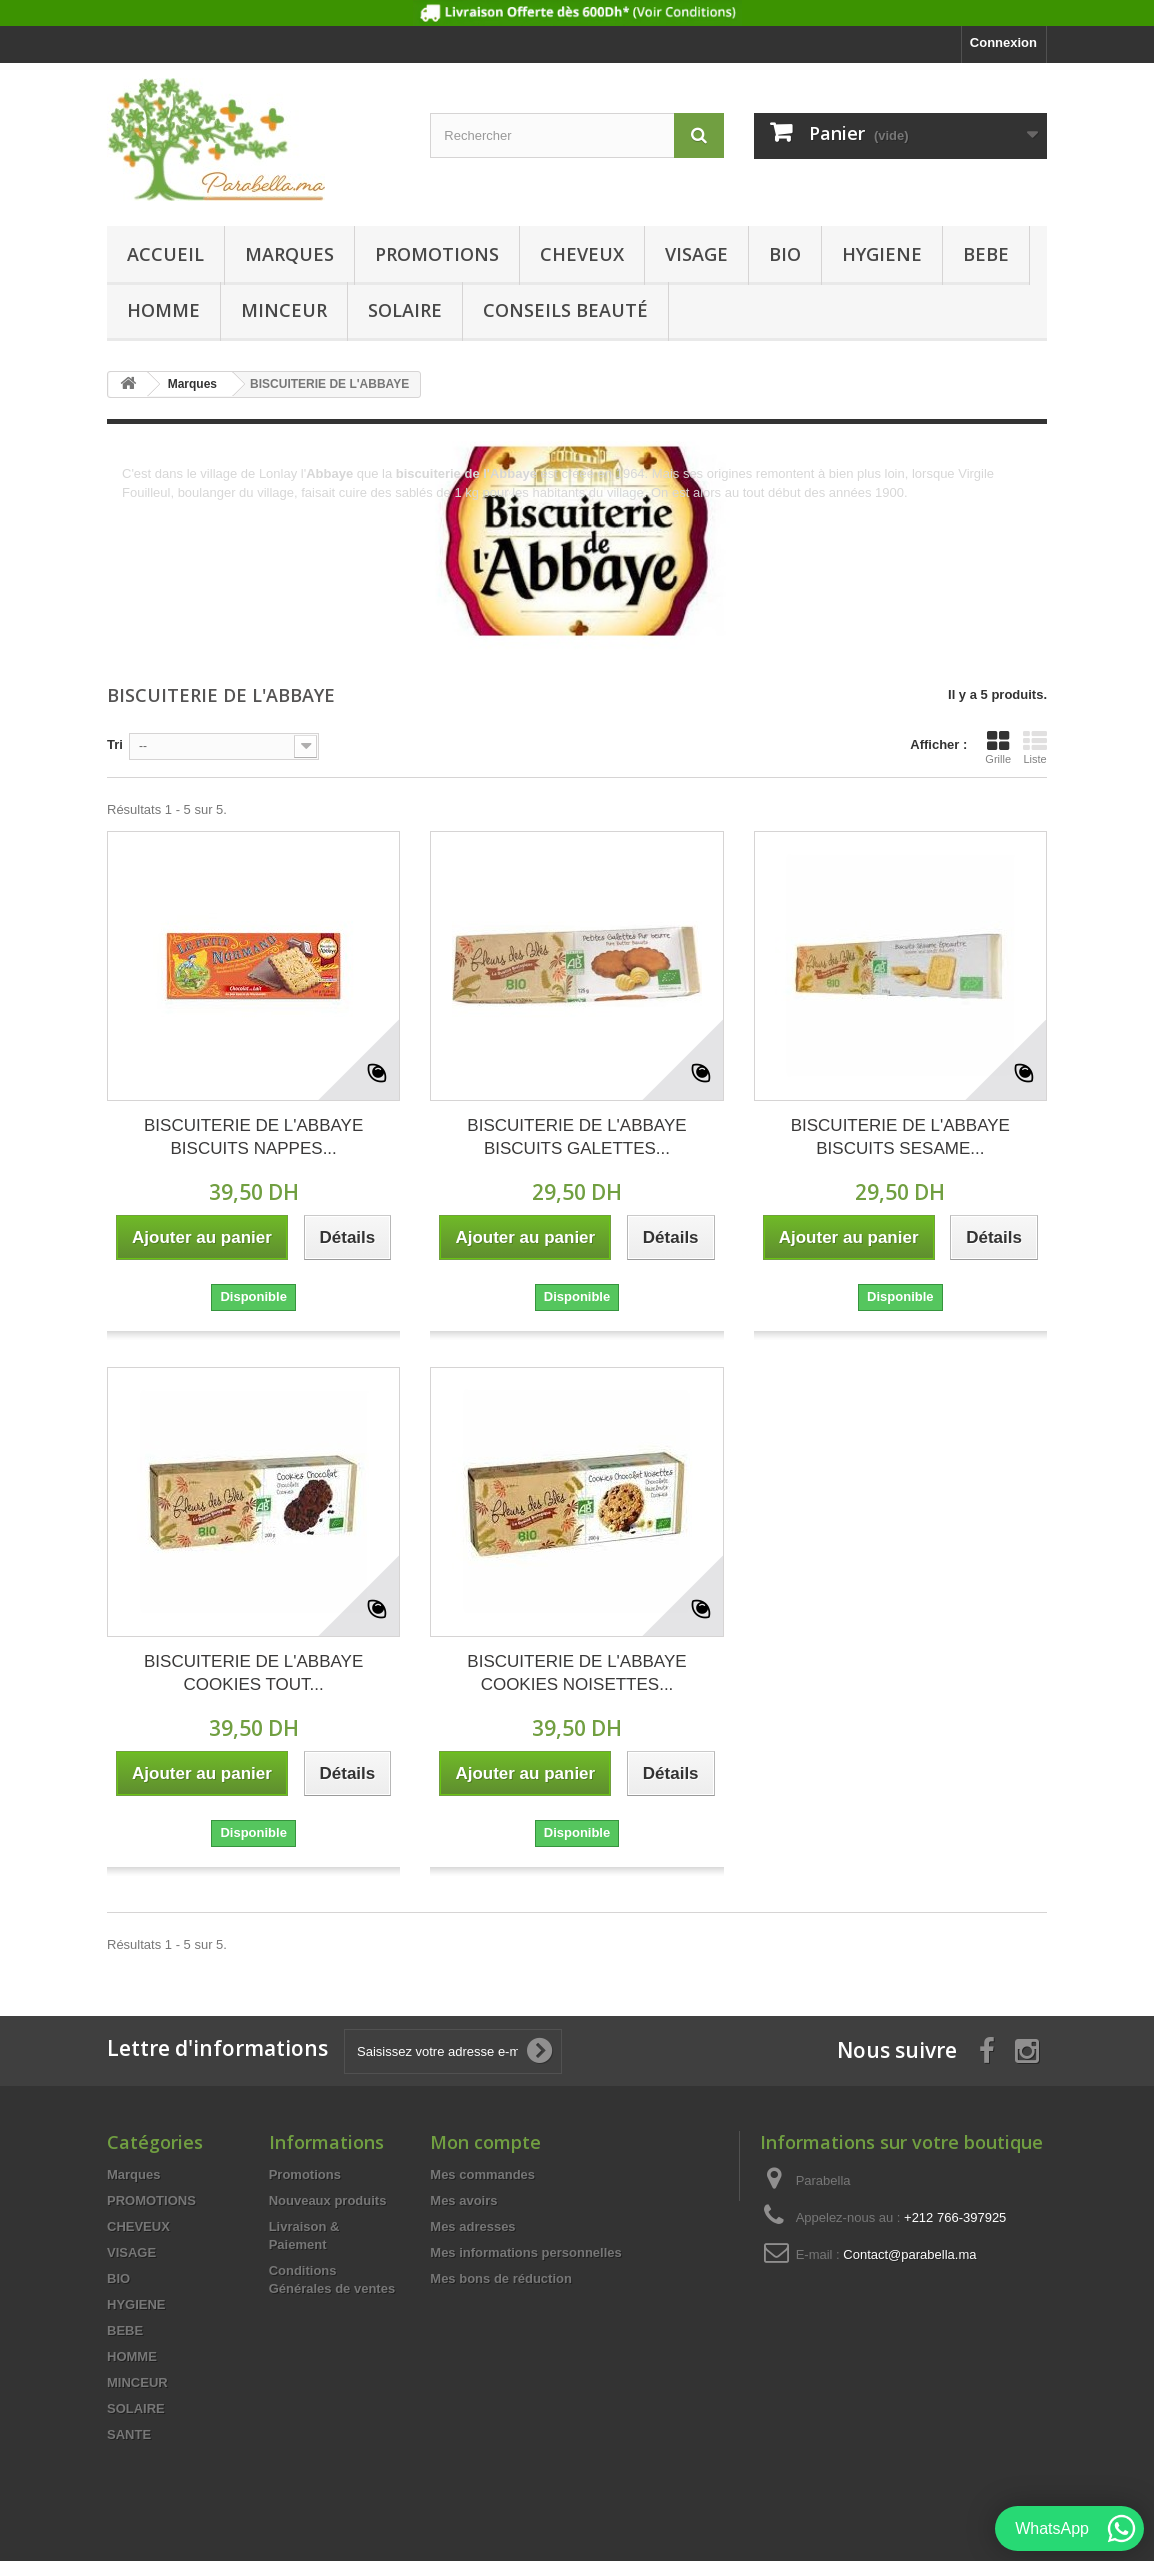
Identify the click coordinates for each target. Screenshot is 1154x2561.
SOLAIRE (405, 310)
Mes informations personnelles (525, 2252)
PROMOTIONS (437, 254)
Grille (998, 747)
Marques (289, 254)
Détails (142, 511)
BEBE (986, 254)
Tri (115, 744)
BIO (785, 254)
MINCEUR (284, 310)
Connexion (1003, 42)
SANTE (129, 2434)
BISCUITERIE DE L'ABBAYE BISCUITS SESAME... (900, 1137)
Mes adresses (472, 2226)
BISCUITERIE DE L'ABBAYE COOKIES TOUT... (253, 1673)
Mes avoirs (463, 2200)
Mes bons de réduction (501, 2278)
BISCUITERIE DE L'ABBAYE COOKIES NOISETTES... (576, 1673)
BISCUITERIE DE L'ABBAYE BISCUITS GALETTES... (576, 1137)
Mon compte (485, 2142)
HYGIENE (882, 254)
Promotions (305, 2174)
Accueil (165, 254)
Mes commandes (482, 2174)
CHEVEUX (582, 254)
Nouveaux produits (328, 2200)
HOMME (163, 310)
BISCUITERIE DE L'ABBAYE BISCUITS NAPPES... (253, 1137)
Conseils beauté (565, 310)
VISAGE (696, 254)
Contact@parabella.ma (909, 2254)
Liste (1035, 747)
